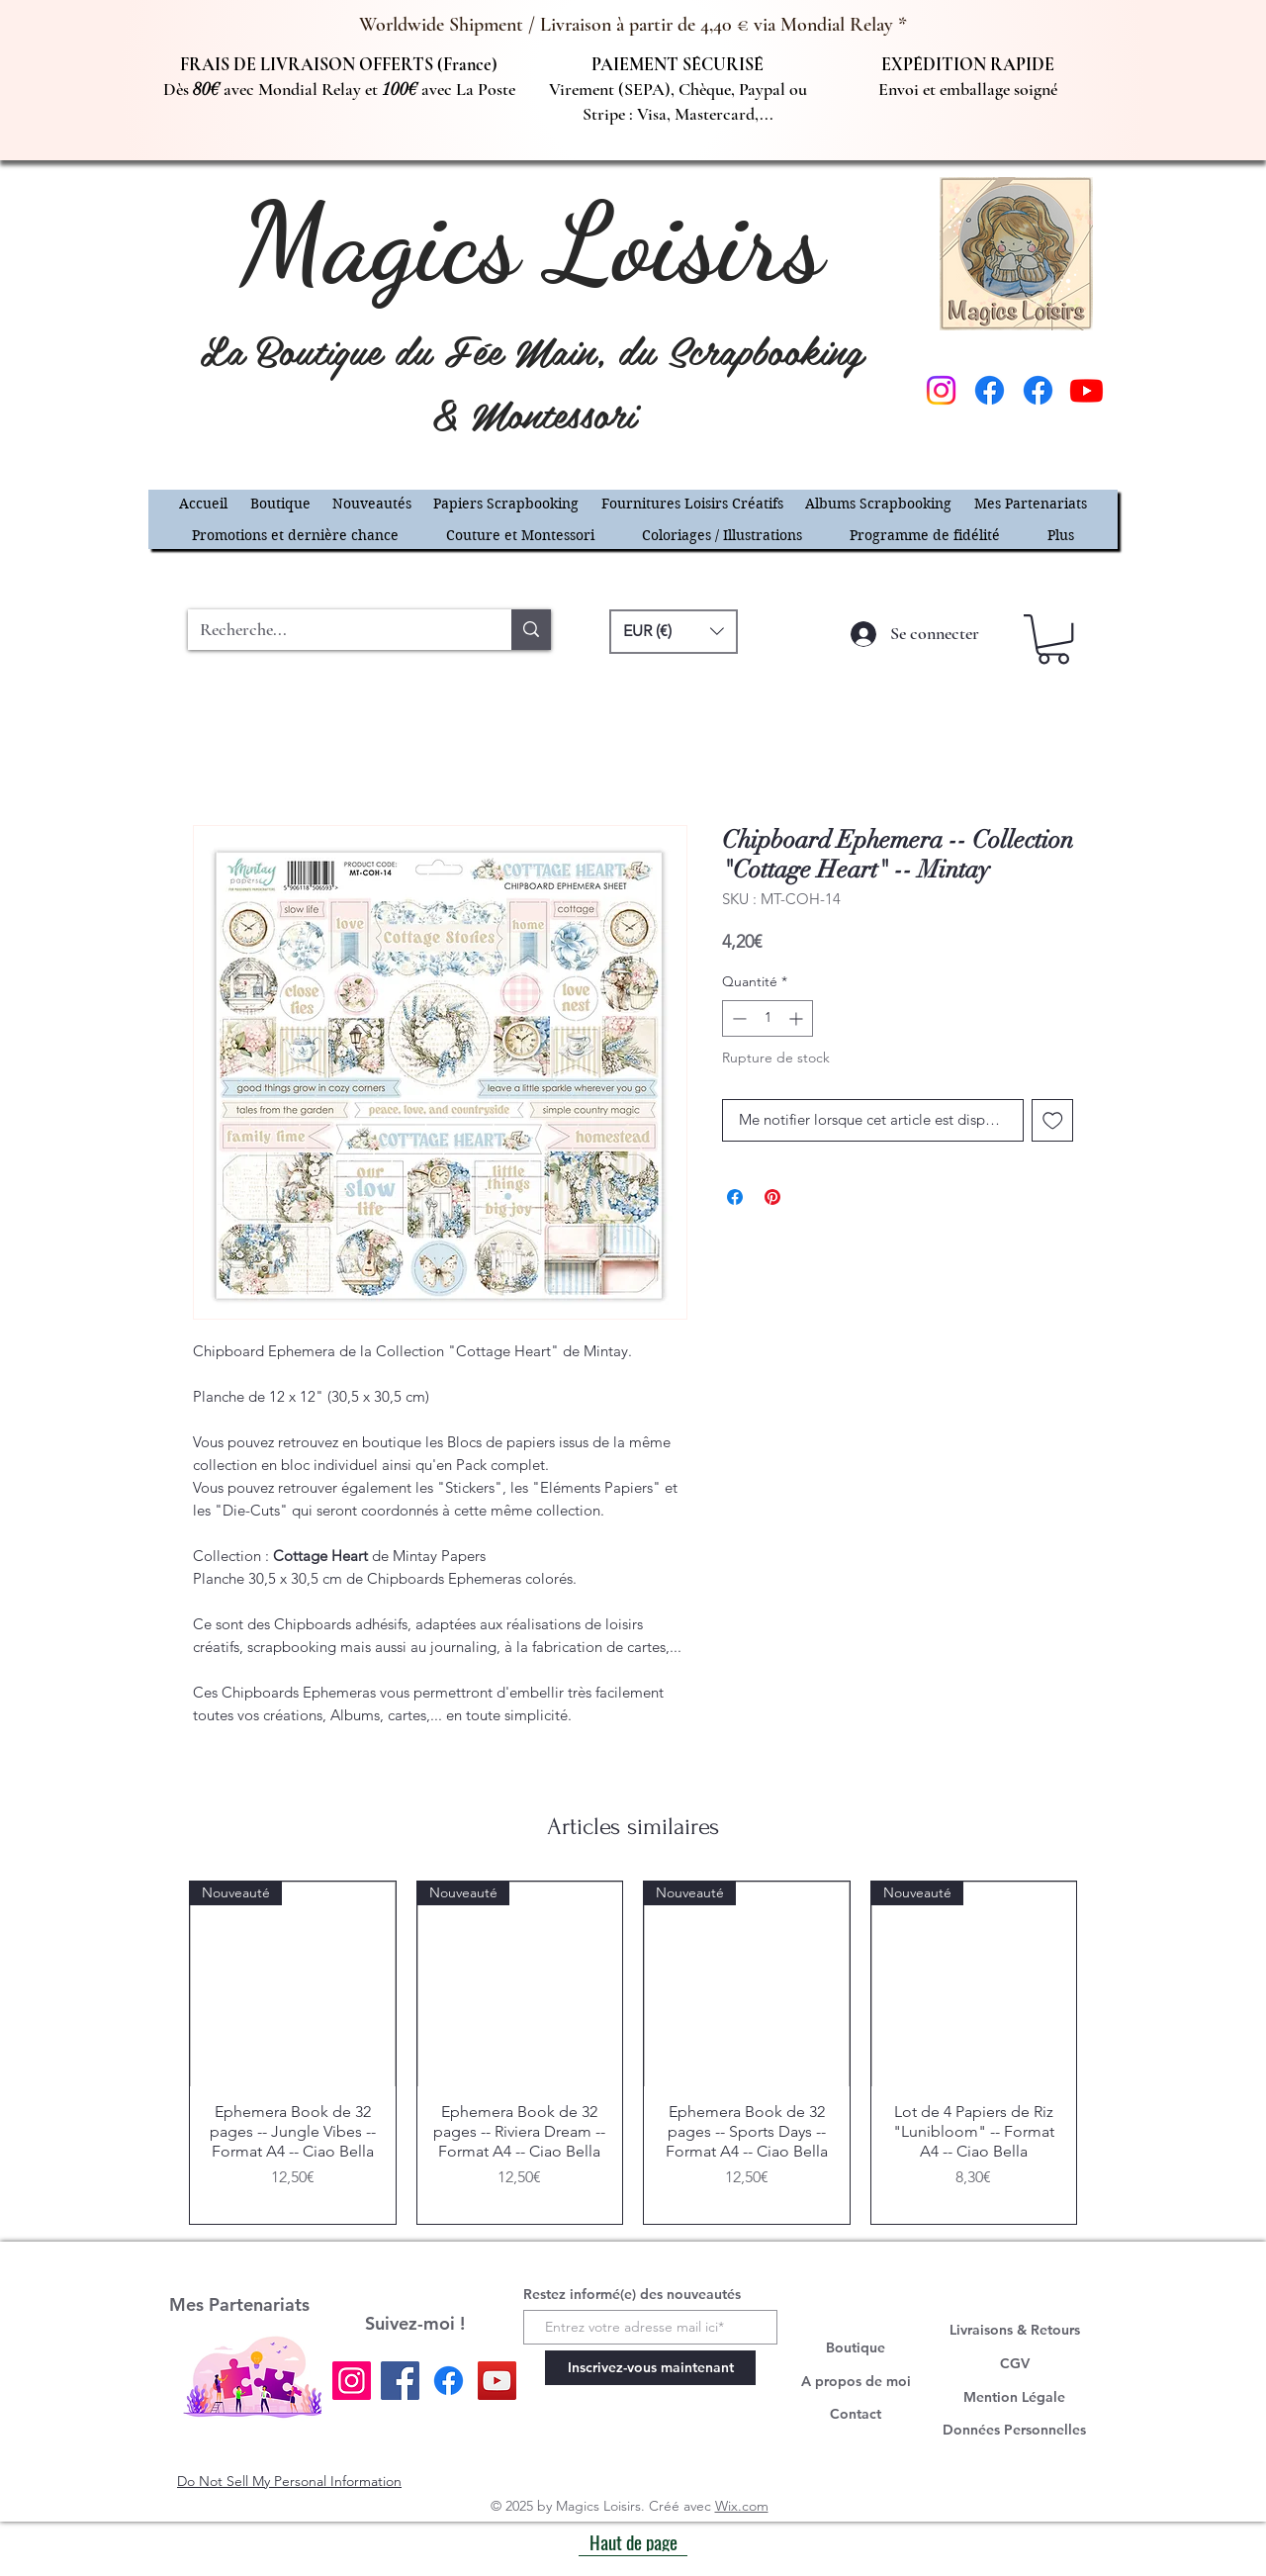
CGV (1015, 2363)
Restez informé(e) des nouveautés (632, 2294)
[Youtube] (1086, 390)
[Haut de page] (633, 2541)
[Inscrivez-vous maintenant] (650, 2367)
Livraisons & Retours (1015, 2330)
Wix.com (742, 2506)
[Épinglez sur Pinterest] (772, 1197)
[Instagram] (941, 390)
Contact (855, 2414)
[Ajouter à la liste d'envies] (1053, 1120)
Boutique (855, 2347)
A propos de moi (856, 2381)
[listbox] (673, 631)
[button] (505, 503)
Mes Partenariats (239, 2304)
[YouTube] (497, 2380)
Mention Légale (1014, 2397)
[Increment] (797, 1018)
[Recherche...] (335, 629)
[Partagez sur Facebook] (735, 1197)
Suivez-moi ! (415, 2323)
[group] (633, 2053)
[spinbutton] (767, 1018)
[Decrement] (737, 1018)
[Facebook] (989, 390)
